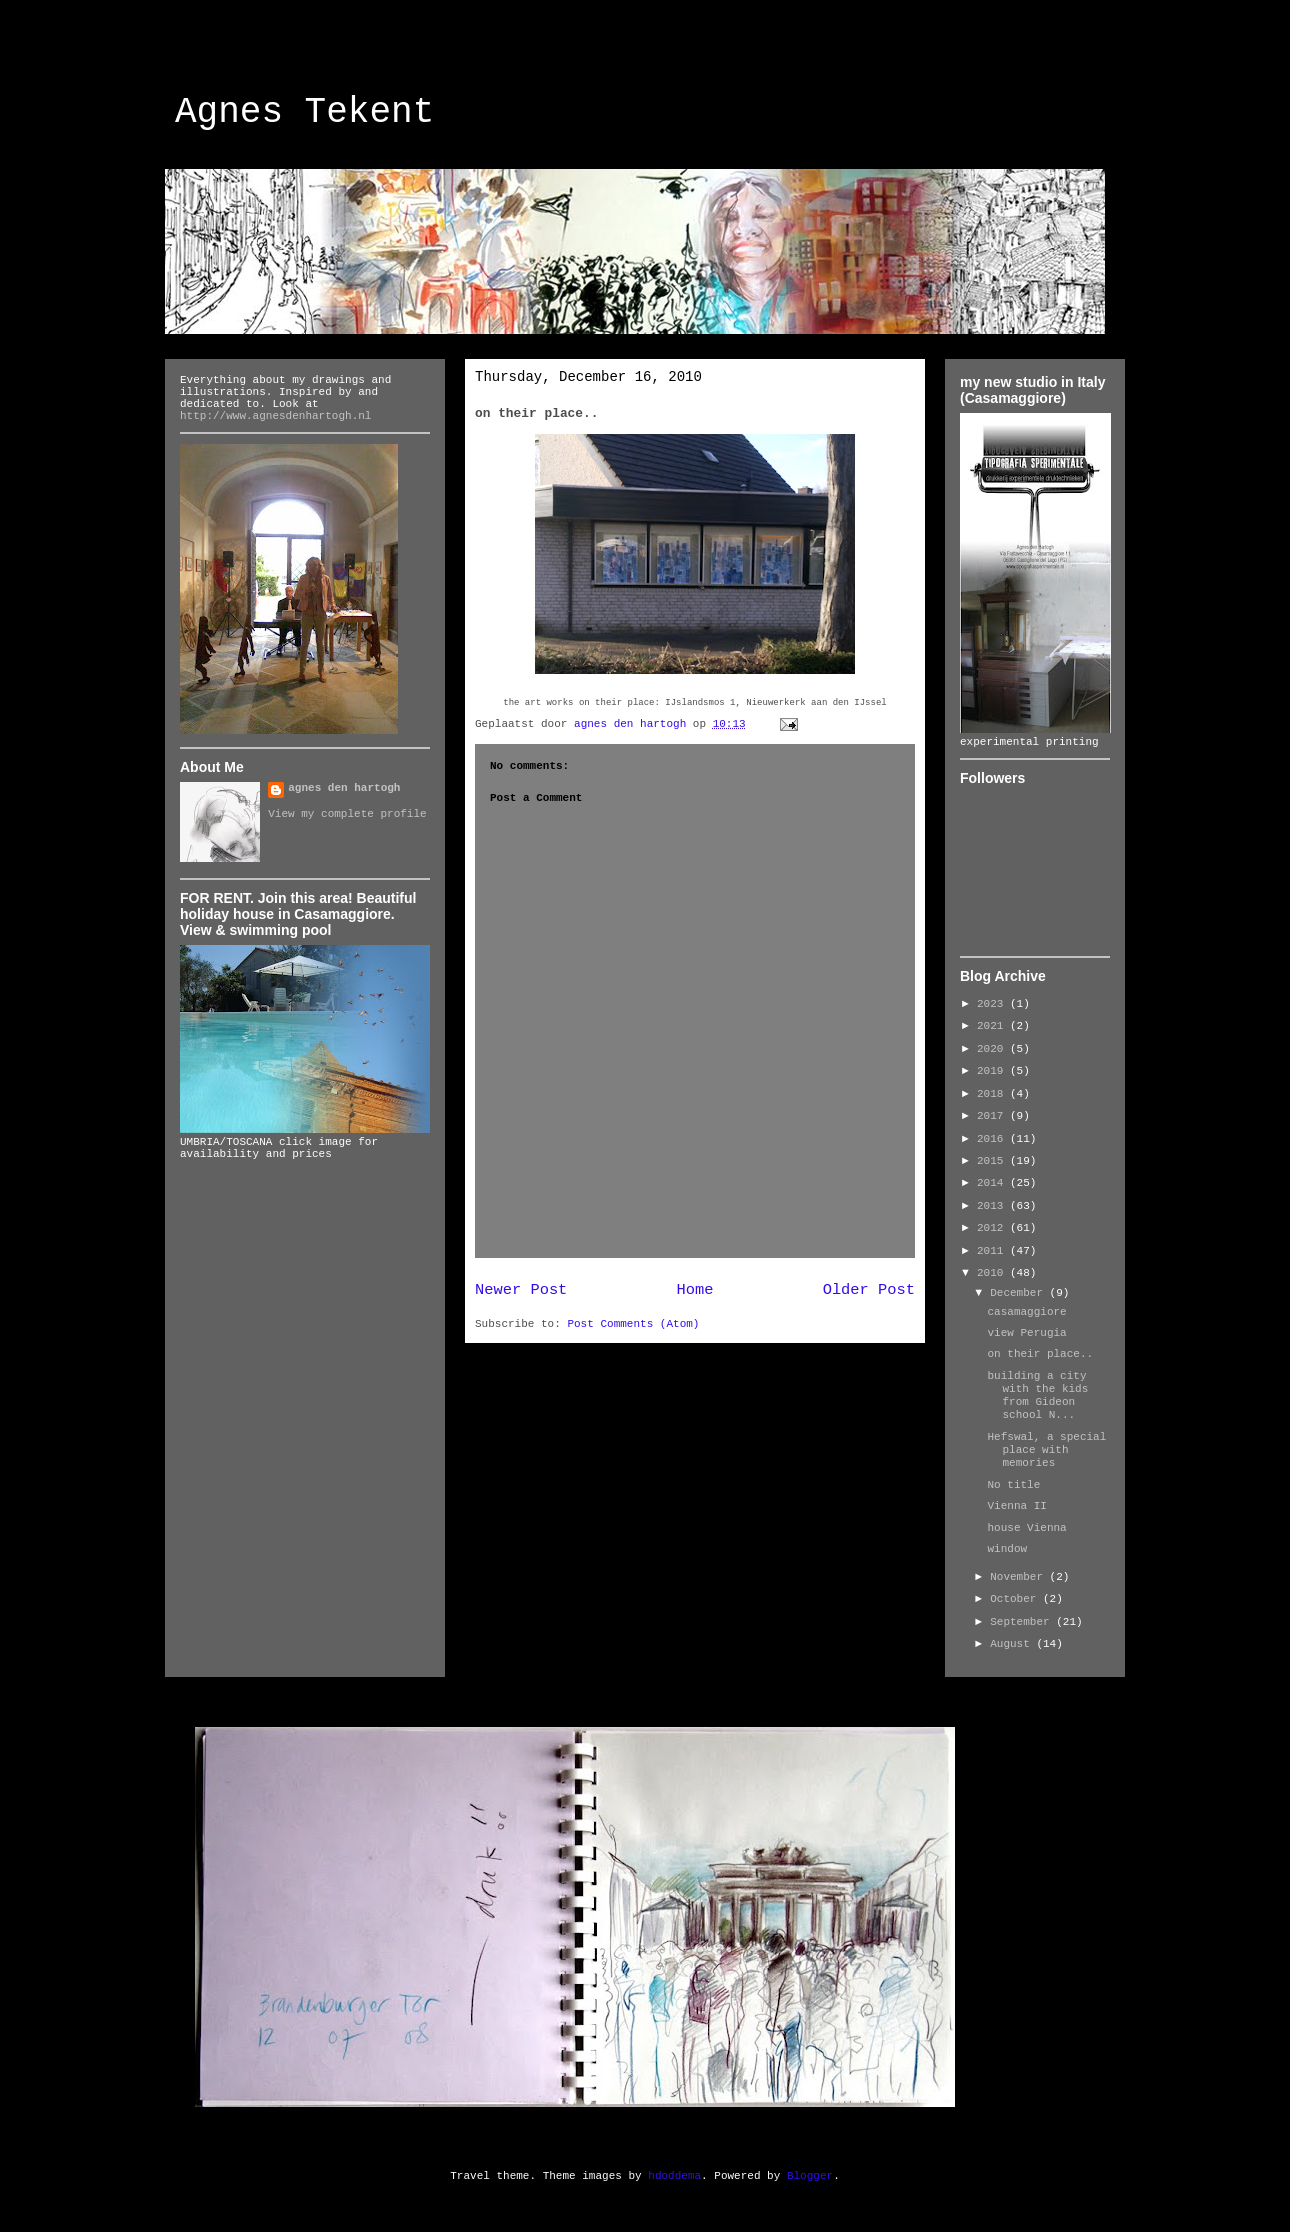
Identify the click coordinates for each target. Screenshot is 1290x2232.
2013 (993, 1206)
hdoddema (674, 2176)
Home (695, 1290)
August (1013, 1644)
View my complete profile (347, 814)
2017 (993, 1116)
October (1016, 1599)
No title (1013, 1485)
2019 (993, 1071)
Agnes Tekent (304, 112)
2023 (993, 1004)
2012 (993, 1228)
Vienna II (1016, 1506)
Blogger (810, 2176)
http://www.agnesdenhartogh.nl (275, 416)
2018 (993, 1094)
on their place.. (1040, 1354)
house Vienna (1026, 1528)
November (1019, 1577)
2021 (993, 1026)
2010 (993, 1273)
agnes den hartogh (344, 788)
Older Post (869, 1290)
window (1007, 1549)
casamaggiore (1026, 1312)
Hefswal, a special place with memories (1046, 1450)
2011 (993, 1251)
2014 (993, 1183)
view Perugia (1026, 1333)
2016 (993, 1139)
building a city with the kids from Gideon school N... (1037, 1396)
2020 (993, 1049)
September (1023, 1622)
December (1019, 1293)
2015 (993, 1161)
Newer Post (521, 1290)
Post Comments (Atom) (633, 1324)
